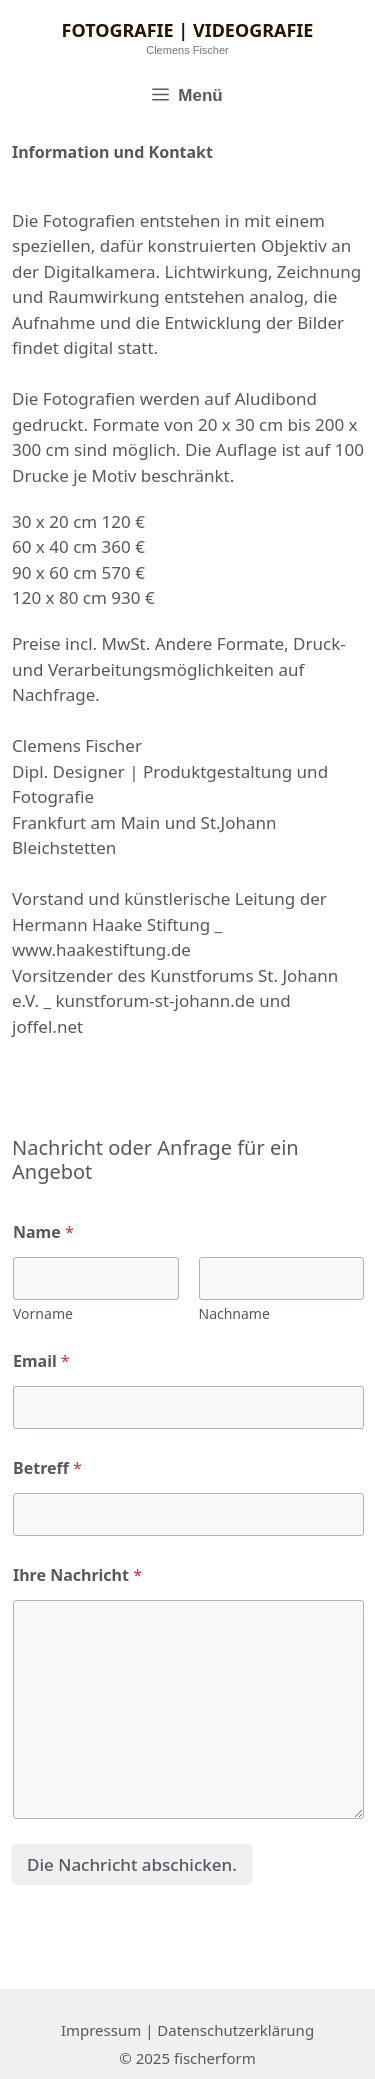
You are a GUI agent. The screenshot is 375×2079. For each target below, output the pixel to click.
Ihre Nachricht (77, 1575)
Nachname (234, 1313)
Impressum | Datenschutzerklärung (187, 2030)
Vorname (43, 1313)
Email (41, 1361)
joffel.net (47, 1026)
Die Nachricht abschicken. (132, 1864)
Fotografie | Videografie (188, 30)
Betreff (47, 1468)
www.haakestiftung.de (101, 949)
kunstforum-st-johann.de (154, 1000)
